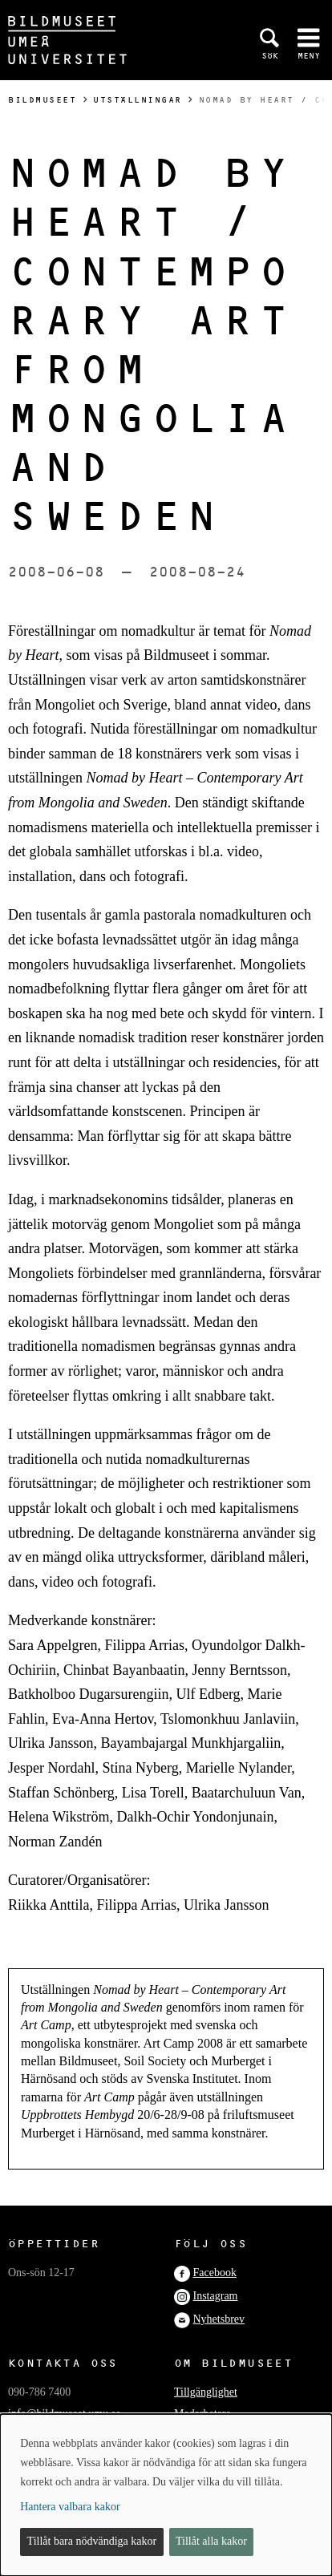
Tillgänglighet (205, 2392)
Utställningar (137, 99)
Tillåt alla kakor (211, 2541)
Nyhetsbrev (219, 2319)
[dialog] (166, 2495)
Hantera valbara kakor (69, 2507)
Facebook (215, 2273)
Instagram (215, 2296)
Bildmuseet (42, 99)
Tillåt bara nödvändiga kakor (92, 2541)
